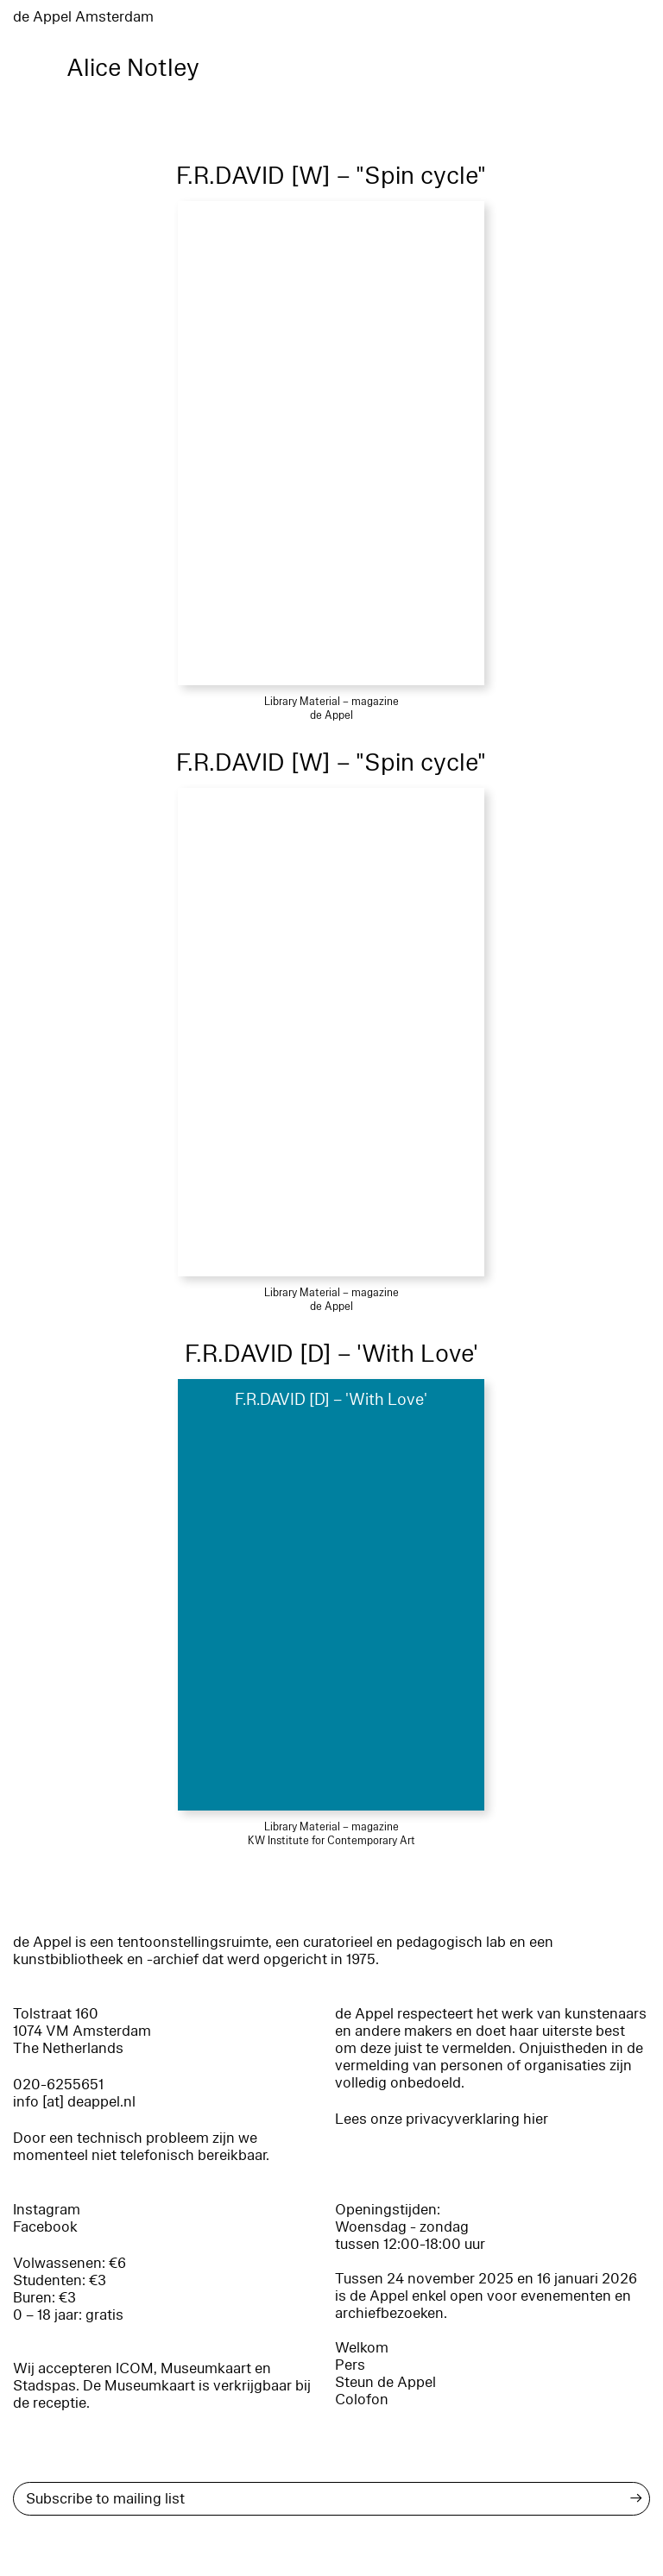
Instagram (46, 2210)
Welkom (361, 2348)
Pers (350, 2365)
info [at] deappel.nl (74, 2102)
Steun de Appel (385, 2382)
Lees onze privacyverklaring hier (441, 2119)
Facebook (45, 2227)
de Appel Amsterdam (83, 17)
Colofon (361, 2399)
